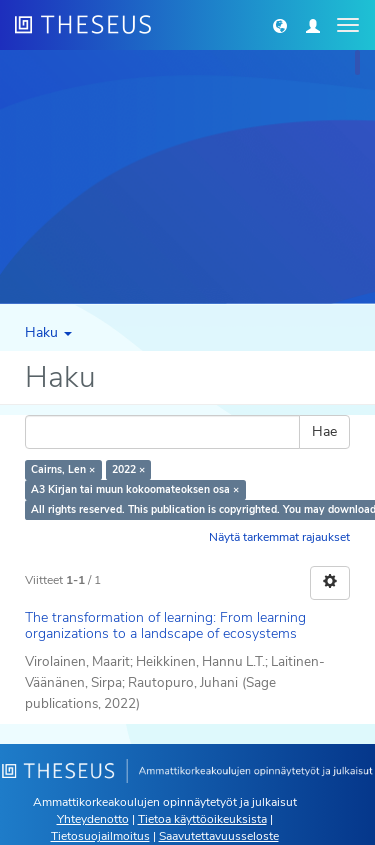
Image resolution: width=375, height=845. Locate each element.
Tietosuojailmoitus (100, 836)
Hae (324, 431)
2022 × (128, 469)
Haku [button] (48, 332)
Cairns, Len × (63, 469)
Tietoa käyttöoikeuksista (202, 819)
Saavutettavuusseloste (219, 836)
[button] (280, 25)
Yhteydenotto (93, 819)
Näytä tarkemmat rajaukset (279, 537)
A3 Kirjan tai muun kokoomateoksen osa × (135, 489)
